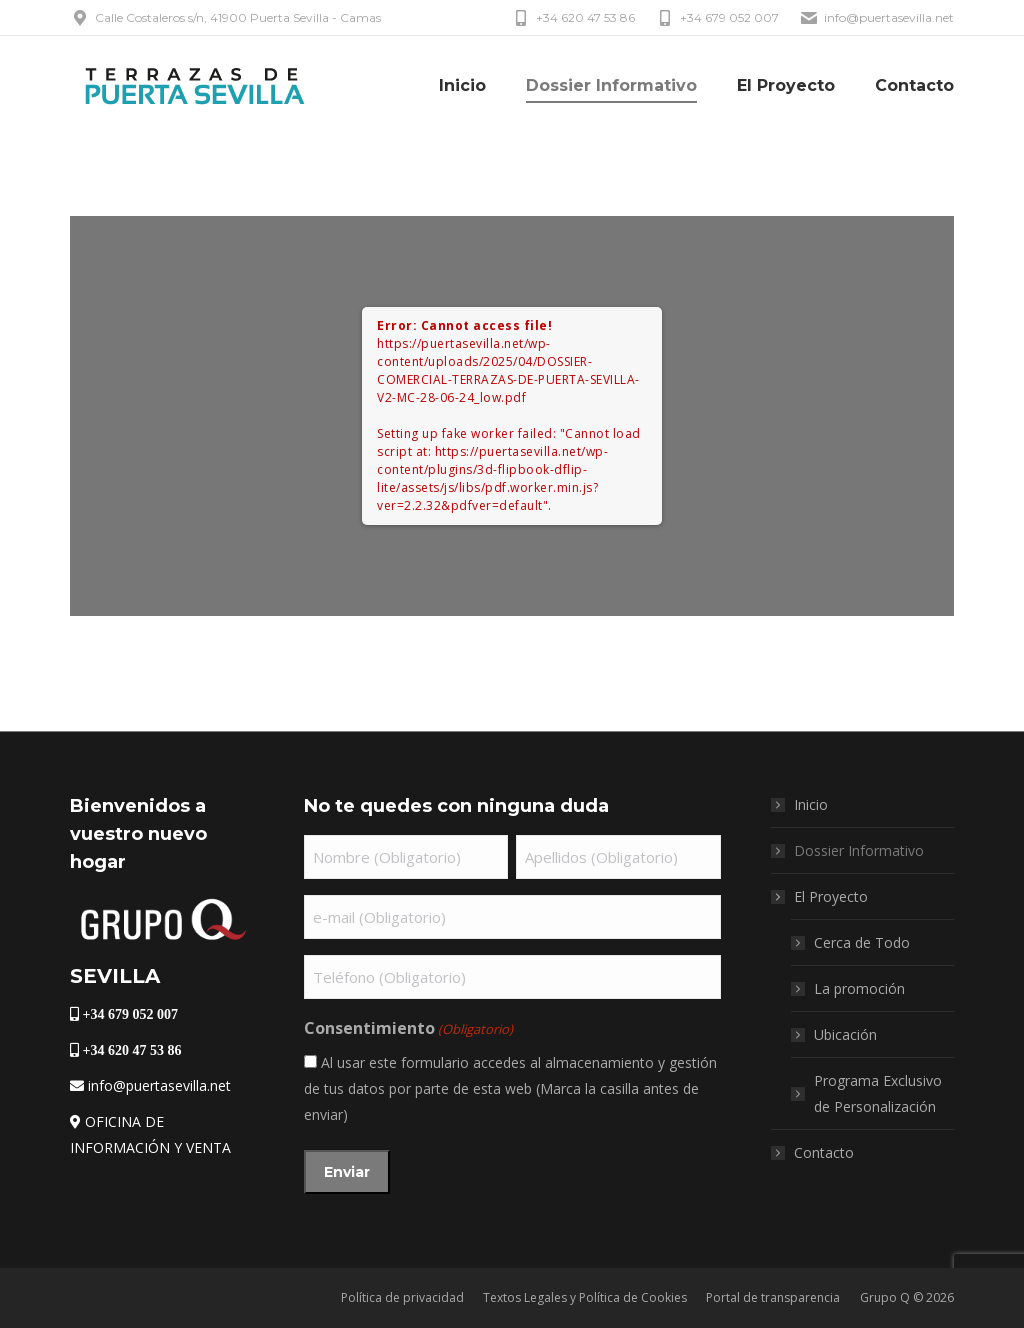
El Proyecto (821, 896)
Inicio (811, 804)
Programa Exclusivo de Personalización (878, 1093)
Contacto (824, 1152)
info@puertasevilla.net (876, 18)
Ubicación (845, 1034)
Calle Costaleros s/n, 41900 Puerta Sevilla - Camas (225, 18)
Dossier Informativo (859, 850)
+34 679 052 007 (717, 18)
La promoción (859, 988)
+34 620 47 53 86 (573, 18)
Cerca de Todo (862, 942)
